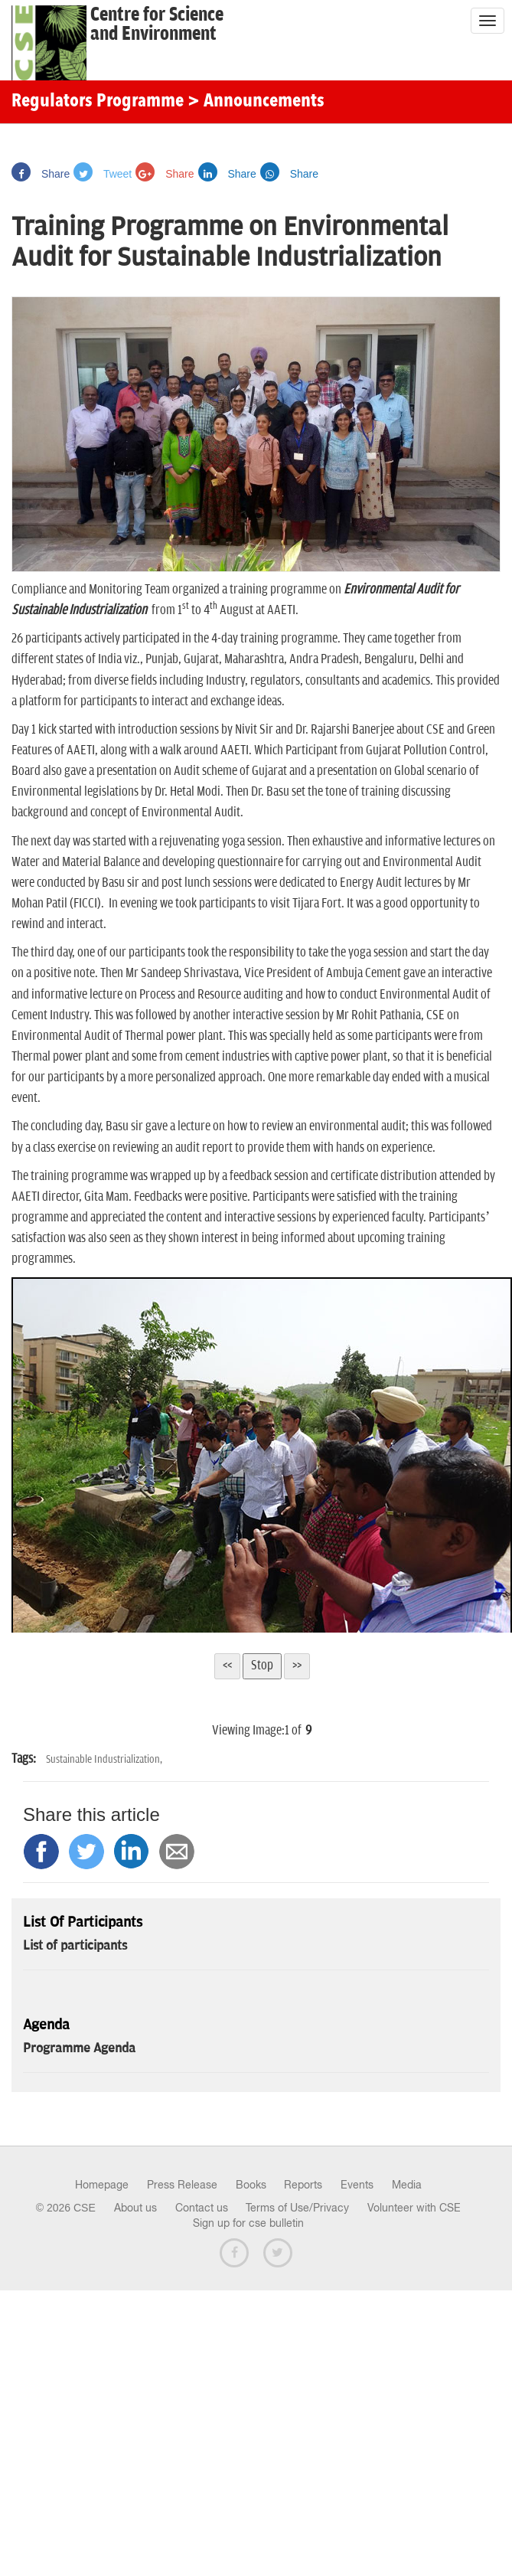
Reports (303, 2185)
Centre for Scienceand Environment (156, 24)
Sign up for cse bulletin (248, 2223)
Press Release (182, 2185)
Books (251, 2185)
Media (407, 2185)
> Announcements (256, 102)
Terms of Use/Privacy (297, 2208)
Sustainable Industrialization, (104, 1759)
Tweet (102, 174)
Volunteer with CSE (414, 2208)
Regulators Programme (97, 102)
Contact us (201, 2208)
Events (357, 2185)
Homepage (102, 2185)
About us (135, 2208)
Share (40, 174)
